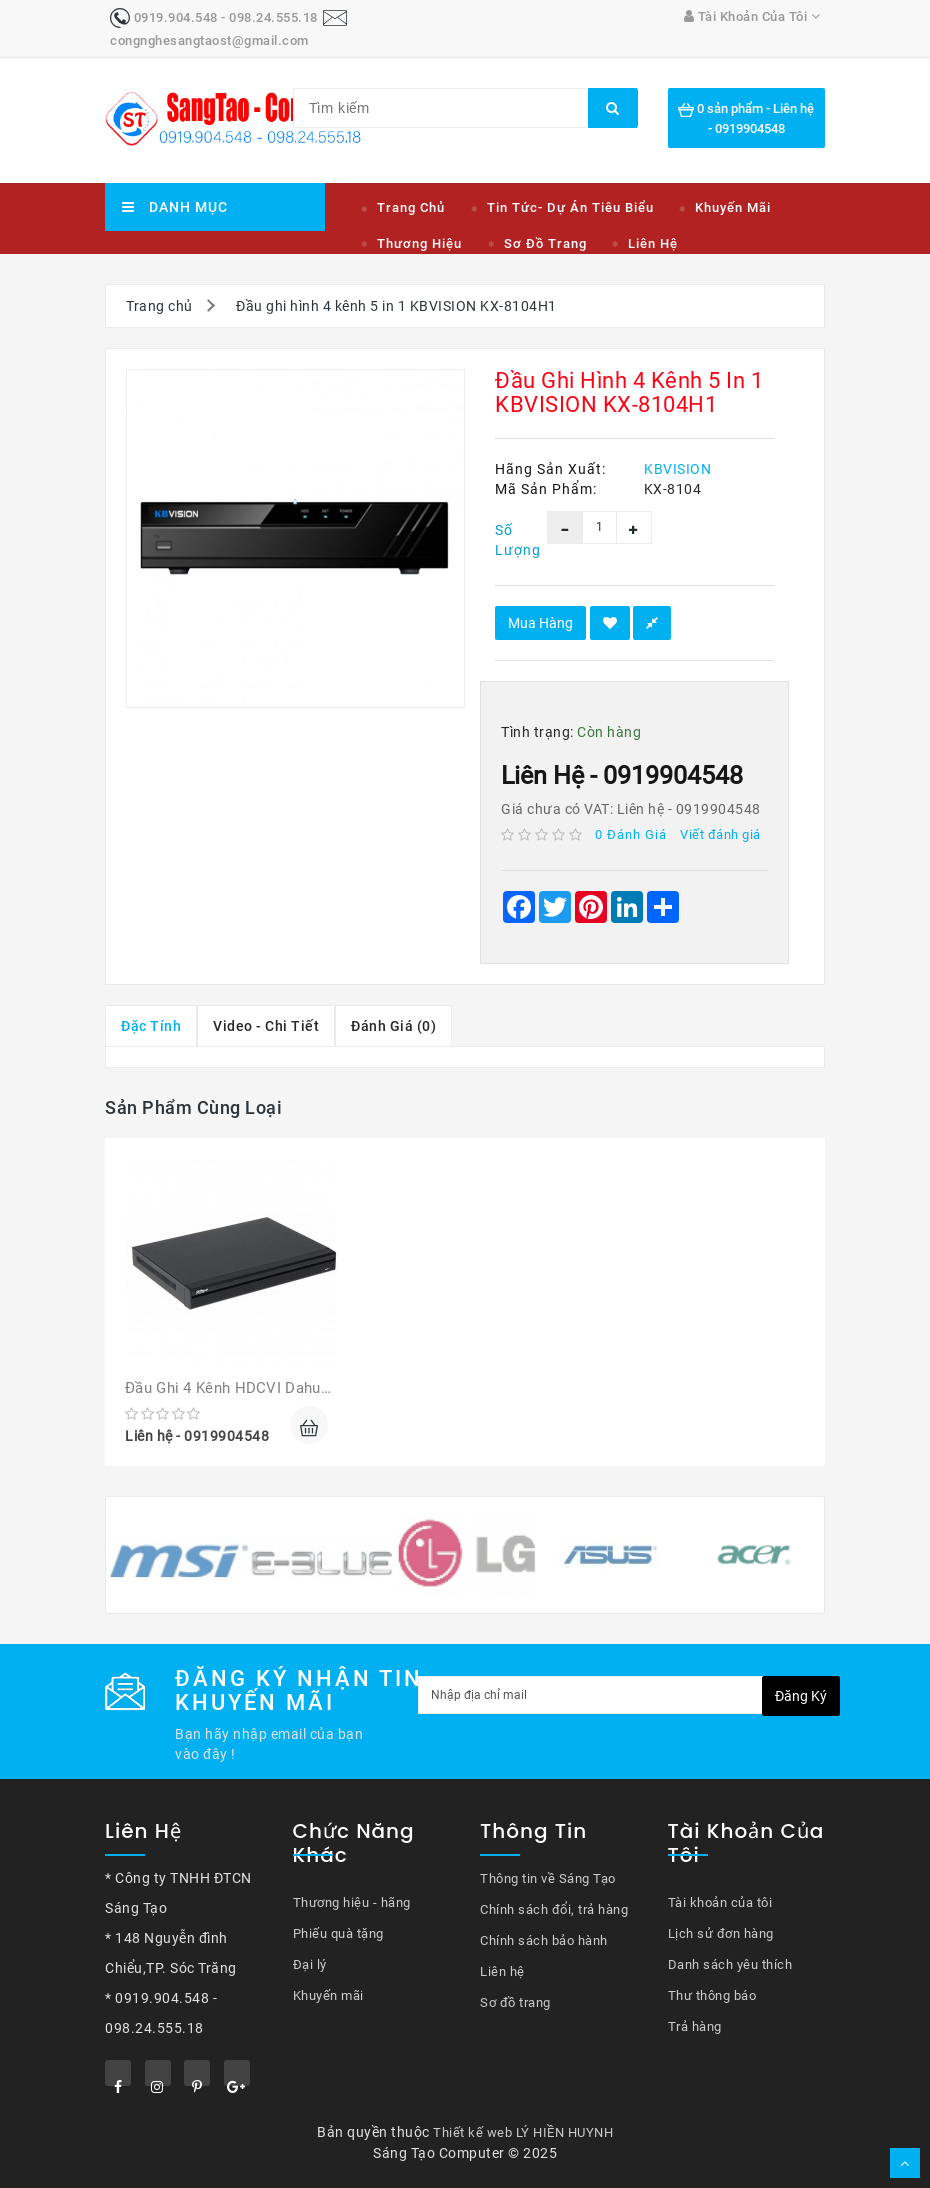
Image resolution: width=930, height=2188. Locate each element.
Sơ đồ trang (545, 243)
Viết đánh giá (720, 834)
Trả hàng (695, 2026)
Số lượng (506, 540)
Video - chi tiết (266, 1026)
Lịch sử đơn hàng (721, 1933)
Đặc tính (151, 1026)
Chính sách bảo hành (544, 1940)
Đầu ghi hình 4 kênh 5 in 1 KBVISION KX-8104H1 (396, 306)
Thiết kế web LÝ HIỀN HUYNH (523, 2132)
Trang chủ (411, 207)
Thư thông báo (712, 1995)
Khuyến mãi (733, 207)
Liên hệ (653, 243)
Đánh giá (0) (393, 1026)
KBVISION (677, 469)
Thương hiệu (419, 243)
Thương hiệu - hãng (352, 1902)
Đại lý (310, 1964)
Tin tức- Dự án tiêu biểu (570, 207)
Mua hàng (540, 623)
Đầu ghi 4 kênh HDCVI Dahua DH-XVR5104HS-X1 (294, 1388)
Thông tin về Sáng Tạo (548, 1878)
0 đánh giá (631, 834)
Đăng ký (801, 1696)
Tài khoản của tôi (720, 1902)
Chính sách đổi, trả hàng (554, 1909)
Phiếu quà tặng (338, 1933)
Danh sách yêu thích (730, 1964)
